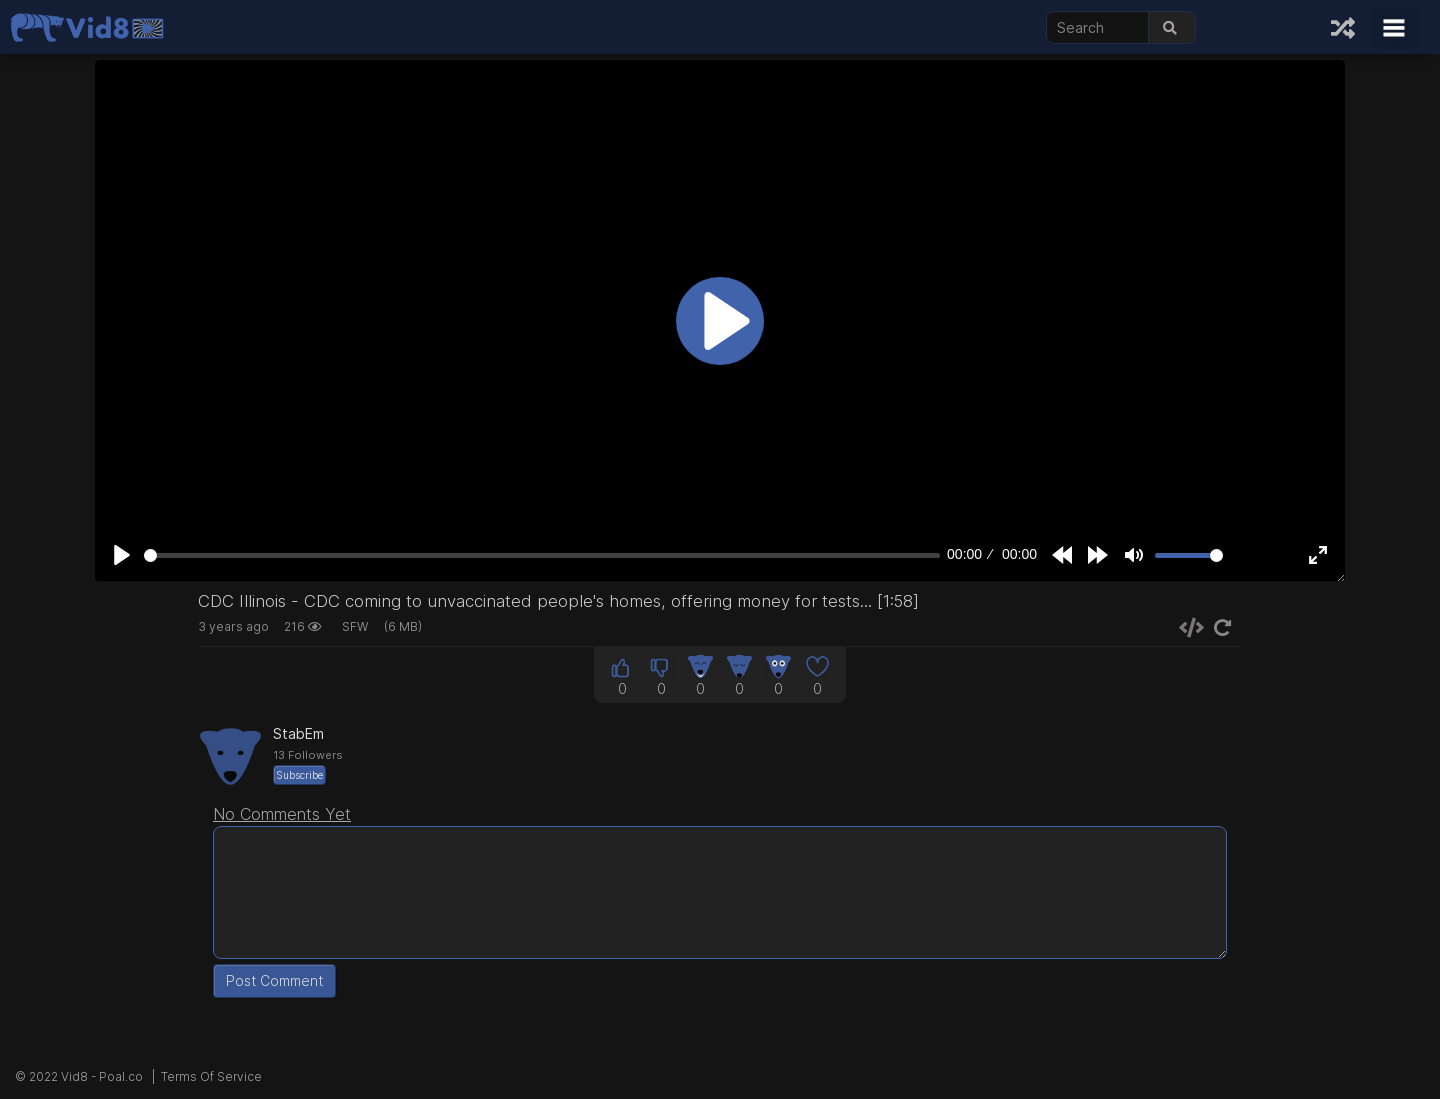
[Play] (122, 555)
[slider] (542, 555)
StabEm (298, 733)
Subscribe (299, 775)
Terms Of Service (211, 1076)
